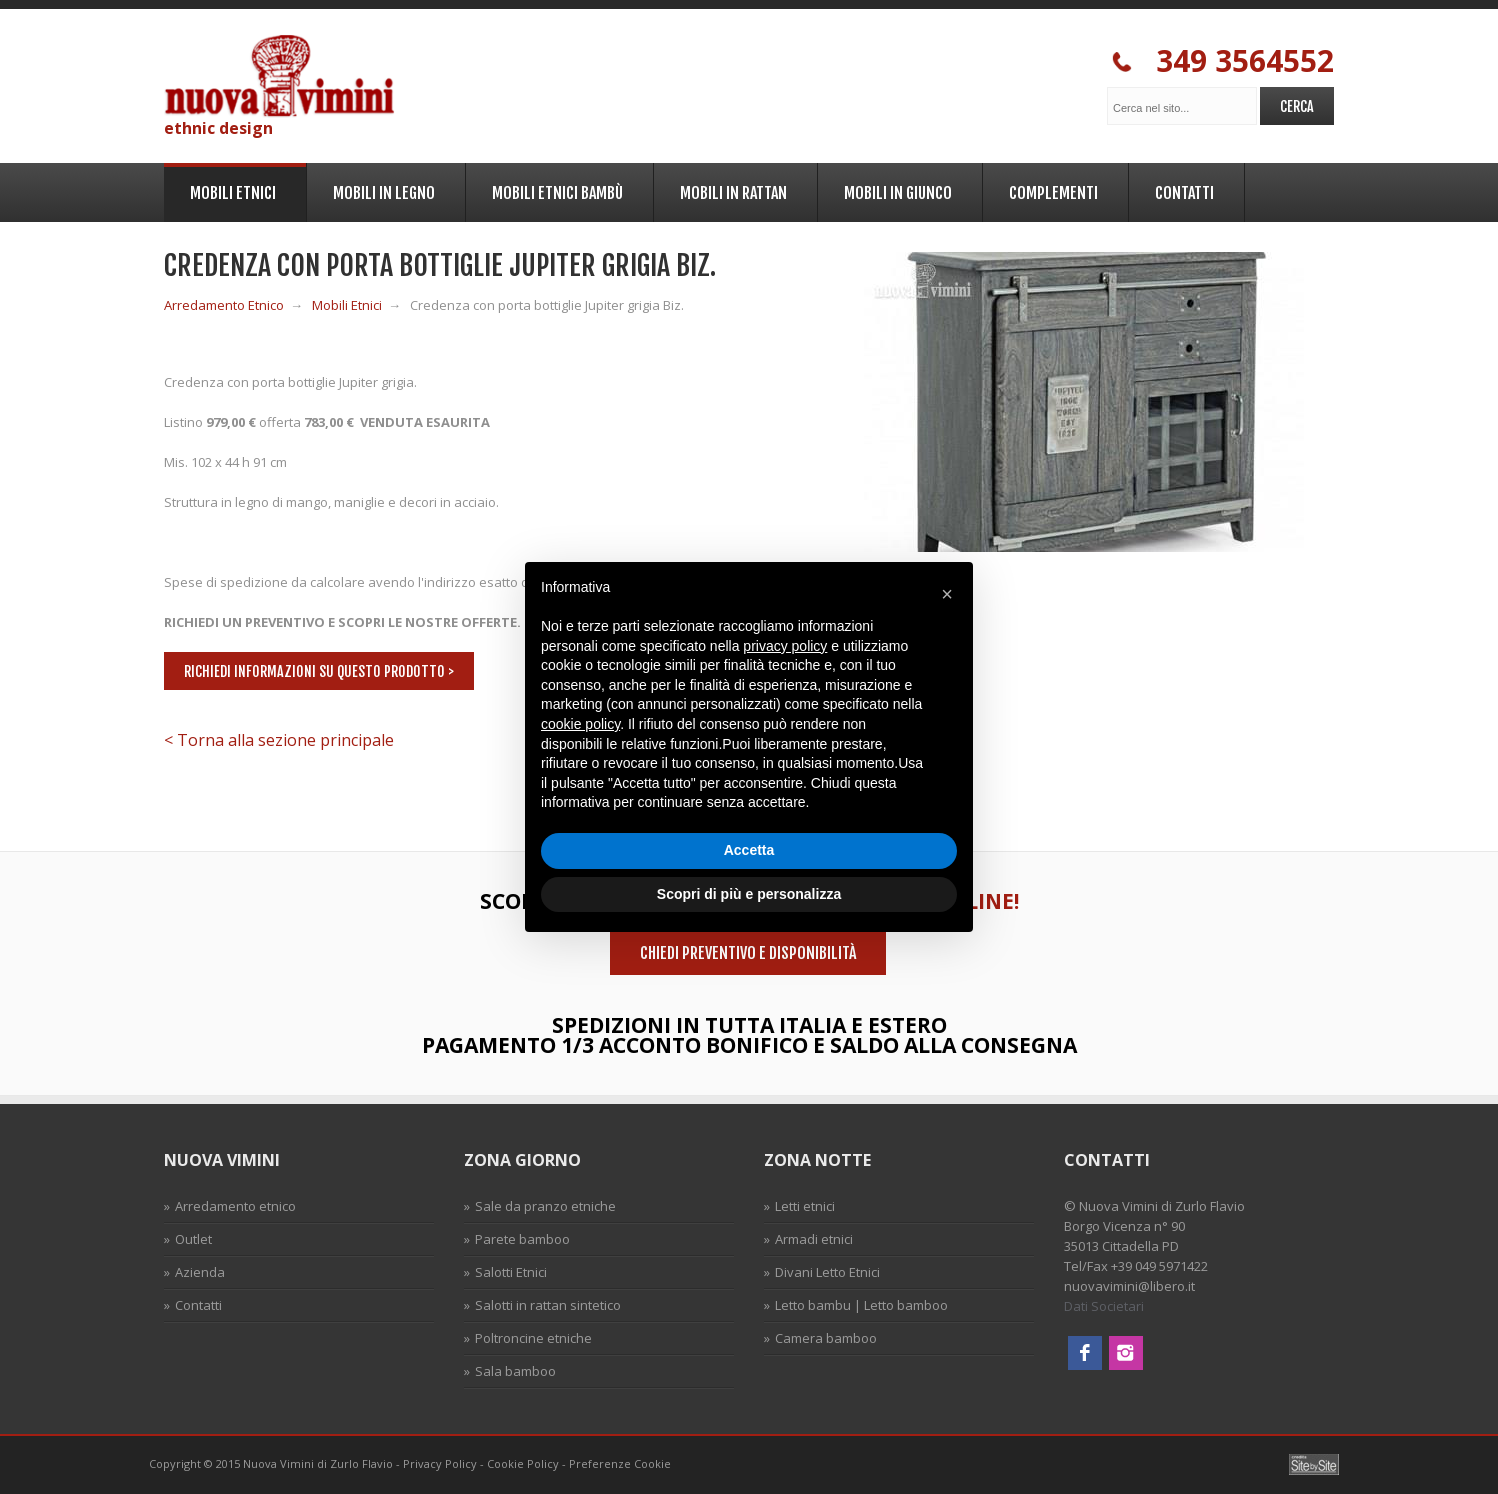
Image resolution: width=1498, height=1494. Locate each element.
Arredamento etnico (235, 1206)
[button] (947, 594)
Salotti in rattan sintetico (548, 1305)
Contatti (1181, 189)
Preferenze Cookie (620, 1463)
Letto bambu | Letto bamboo (861, 1305)
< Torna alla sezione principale (279, 740)
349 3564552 (1223, 61)
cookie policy (580, 724)
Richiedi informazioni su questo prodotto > (319, 671)
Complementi (1050, 189)
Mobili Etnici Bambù (554, 189)
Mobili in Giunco (895, 189)
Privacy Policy (440, 1463)
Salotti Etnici (511, 1272)
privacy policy (785, 646)
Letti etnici (805, 1206)
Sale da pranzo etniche (545, 1206)
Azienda (200, 1272)
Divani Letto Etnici (827, 1272)
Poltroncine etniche (533, 1338)
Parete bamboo (522, 1239)
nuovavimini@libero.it (1129, 1286)
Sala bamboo (515, 1371)
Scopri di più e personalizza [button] (749, 894)
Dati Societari (1104, 1306)
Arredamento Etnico (224, 305)
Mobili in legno (381, 189)
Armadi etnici (814, 1239)
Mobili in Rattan (730, 189)
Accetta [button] (749, 850)
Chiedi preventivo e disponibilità (748, 953)
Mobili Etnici (230, 191)
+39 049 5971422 (1159, 1266)
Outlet (193, 1239)
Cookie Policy (523, 1463)
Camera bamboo (826, 1338)
